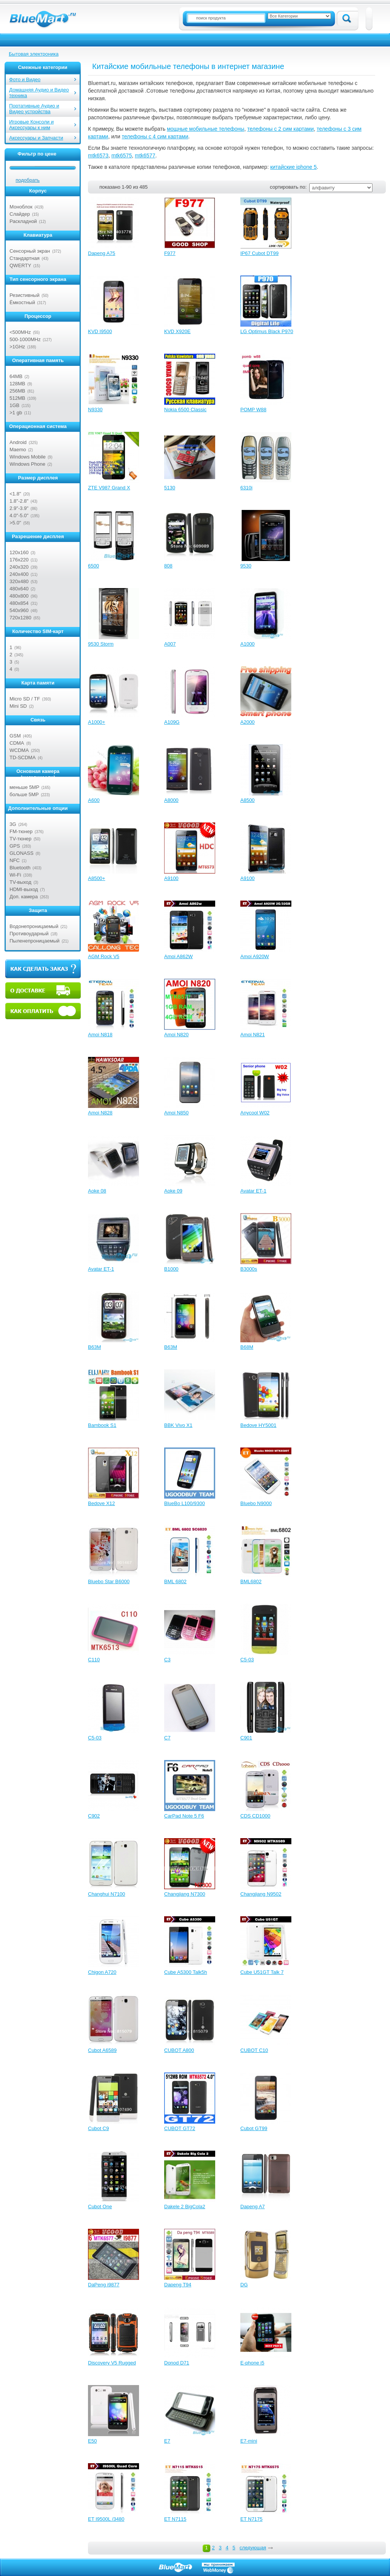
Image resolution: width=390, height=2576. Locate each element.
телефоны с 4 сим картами (155, 136)
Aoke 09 (173, 1191)
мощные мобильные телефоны (205, 129)
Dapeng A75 (101, 253)
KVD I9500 (100, 331)
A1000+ (96, 722)
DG (244, 2284)
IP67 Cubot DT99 (259, 253)
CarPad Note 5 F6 (184, 1816)
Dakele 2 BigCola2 (184, 2206)
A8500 (247, 800)
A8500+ (96, 878)
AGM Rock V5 (103, 956)
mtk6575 (121, 155)
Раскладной (23, 221)
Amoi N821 (252, 1034)
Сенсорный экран (30, 251)
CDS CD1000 (255, 1816)
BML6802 (251, 1581)
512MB (17, 398)
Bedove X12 (101, 1503)
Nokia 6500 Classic (185, 409)
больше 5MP (24, 794)
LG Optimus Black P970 (266, 331)
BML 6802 (175, 1581)
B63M (94, 1347)
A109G (171, 722)
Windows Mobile (28, 457)
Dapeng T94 (177, 2284)
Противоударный (29, 933)
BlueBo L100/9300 (184, 1503)
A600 (93, 800)
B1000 (171, 1269)
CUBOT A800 (179, 2050)
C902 (94, 1816)
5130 (169, 488)
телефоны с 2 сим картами (280, 129)
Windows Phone (27, 464)
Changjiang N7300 (184, 1894)
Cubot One (100, 2206)
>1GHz (17, 346)
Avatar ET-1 (253, 1191)
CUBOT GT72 (179, 2128)
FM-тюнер (21, 831)
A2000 (247, 722)
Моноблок (21, 207)
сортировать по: (288, 187)
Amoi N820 (176, 1034)
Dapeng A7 (252, 2206)
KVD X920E (177, 331)
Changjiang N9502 (260, 1894)
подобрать (28, 180)
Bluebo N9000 (256, 1503)
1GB (14, 405)
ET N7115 (175, 2519)
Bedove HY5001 (258, 1425)
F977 (170, 253)
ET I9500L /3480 (106, 2519)
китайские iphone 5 (293, 167)
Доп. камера (24, 896)
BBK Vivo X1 (178, 1425)
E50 (92, 2441)
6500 (93, 566)
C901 (246, 1738)
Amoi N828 (100, 1113)
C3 (167, 1659)
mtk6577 (145, 155)
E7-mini (248, 2441)
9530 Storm (100, 644)
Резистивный (25, 295)
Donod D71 (176, 2363)
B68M (246, 1347)
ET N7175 (251, 2519)
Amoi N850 (176, 1113)
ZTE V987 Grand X (109, 488)
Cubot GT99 (253, 2128)
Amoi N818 (100, 1034)
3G (13, 824)
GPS (15, 846)
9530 (245, 566)
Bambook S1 (102, 1425)
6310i (246, 488)
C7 (167, 1738)
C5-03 (247, 1659)
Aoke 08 (97, 1191)
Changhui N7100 (106, 1894)
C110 (94, 1659)
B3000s (248, 1269)
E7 (167, 2441)
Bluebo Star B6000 (108, 1581)
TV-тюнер (21, 839)
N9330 (95, 409)
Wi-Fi (15, 875)
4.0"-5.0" (19, 515)
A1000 (247, 644)
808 (168, 566)
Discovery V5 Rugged (112, 2363)
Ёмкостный (22, 302)
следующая (253, 2547)
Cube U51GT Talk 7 (262, 1972)
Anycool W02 (255, 1113)
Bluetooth (20, 867)
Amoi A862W (178, 956)
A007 (170, 644)
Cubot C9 (98, 2128)
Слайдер (20, 214)
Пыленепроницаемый (34, 941)
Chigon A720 (102, 1972)
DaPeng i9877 (103, 2284)
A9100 (171, 878)
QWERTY (20, 265)
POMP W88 (253, 409)
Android (18, 442)
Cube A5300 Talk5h (185, 1972)
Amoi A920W (254, 956)
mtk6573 (98, 155)
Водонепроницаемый (34, 926)
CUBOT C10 (254, 2050)
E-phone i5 (252, 2363)
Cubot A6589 (102, 2050)
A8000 (171, 800)
